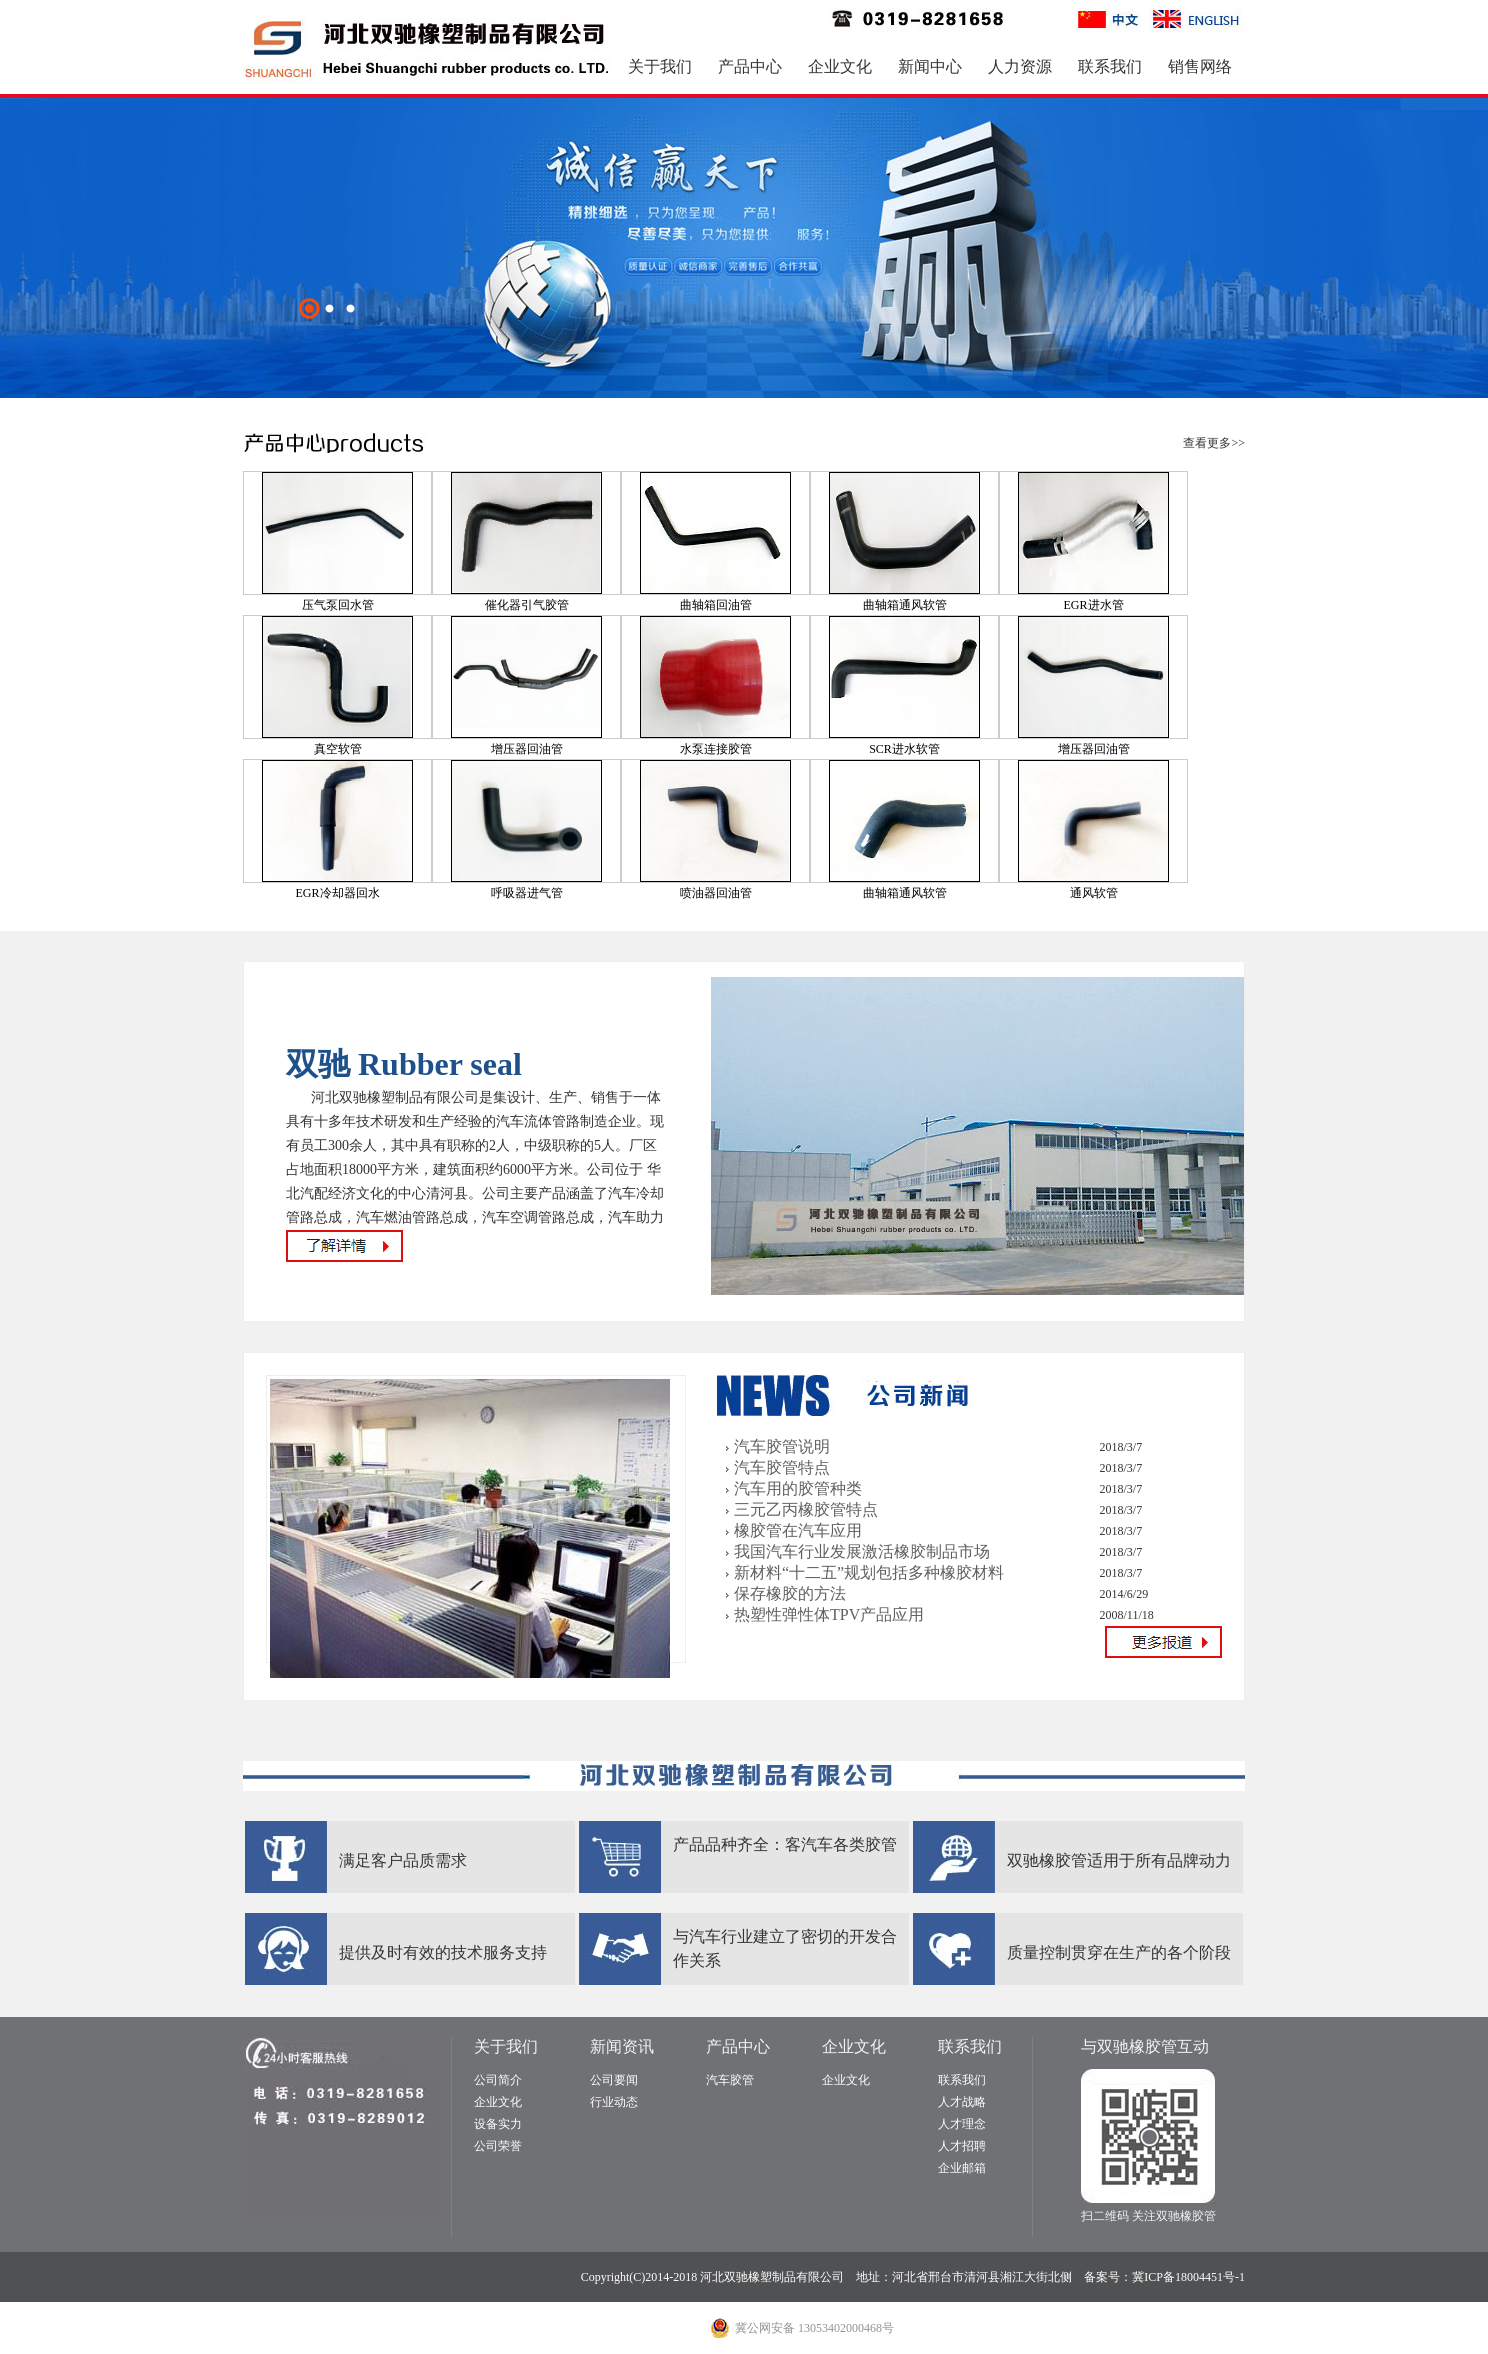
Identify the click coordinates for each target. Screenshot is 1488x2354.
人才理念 (962, 2124)
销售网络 (1200, 66)
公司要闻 (614, 2080)
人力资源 (1020, 66)
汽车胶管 (730, 2080)
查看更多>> (1214, 443)
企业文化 (840, 66)
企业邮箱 (962, 2168)
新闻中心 (930, 66)
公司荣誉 (498, 2146)
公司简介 (498, 2080)
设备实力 (498, 2124)
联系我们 (1110, 66)
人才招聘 (962, 2146)
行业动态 (614, 2102)
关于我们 (660, 66)
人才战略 (962, 2102)
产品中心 (750, 66)
